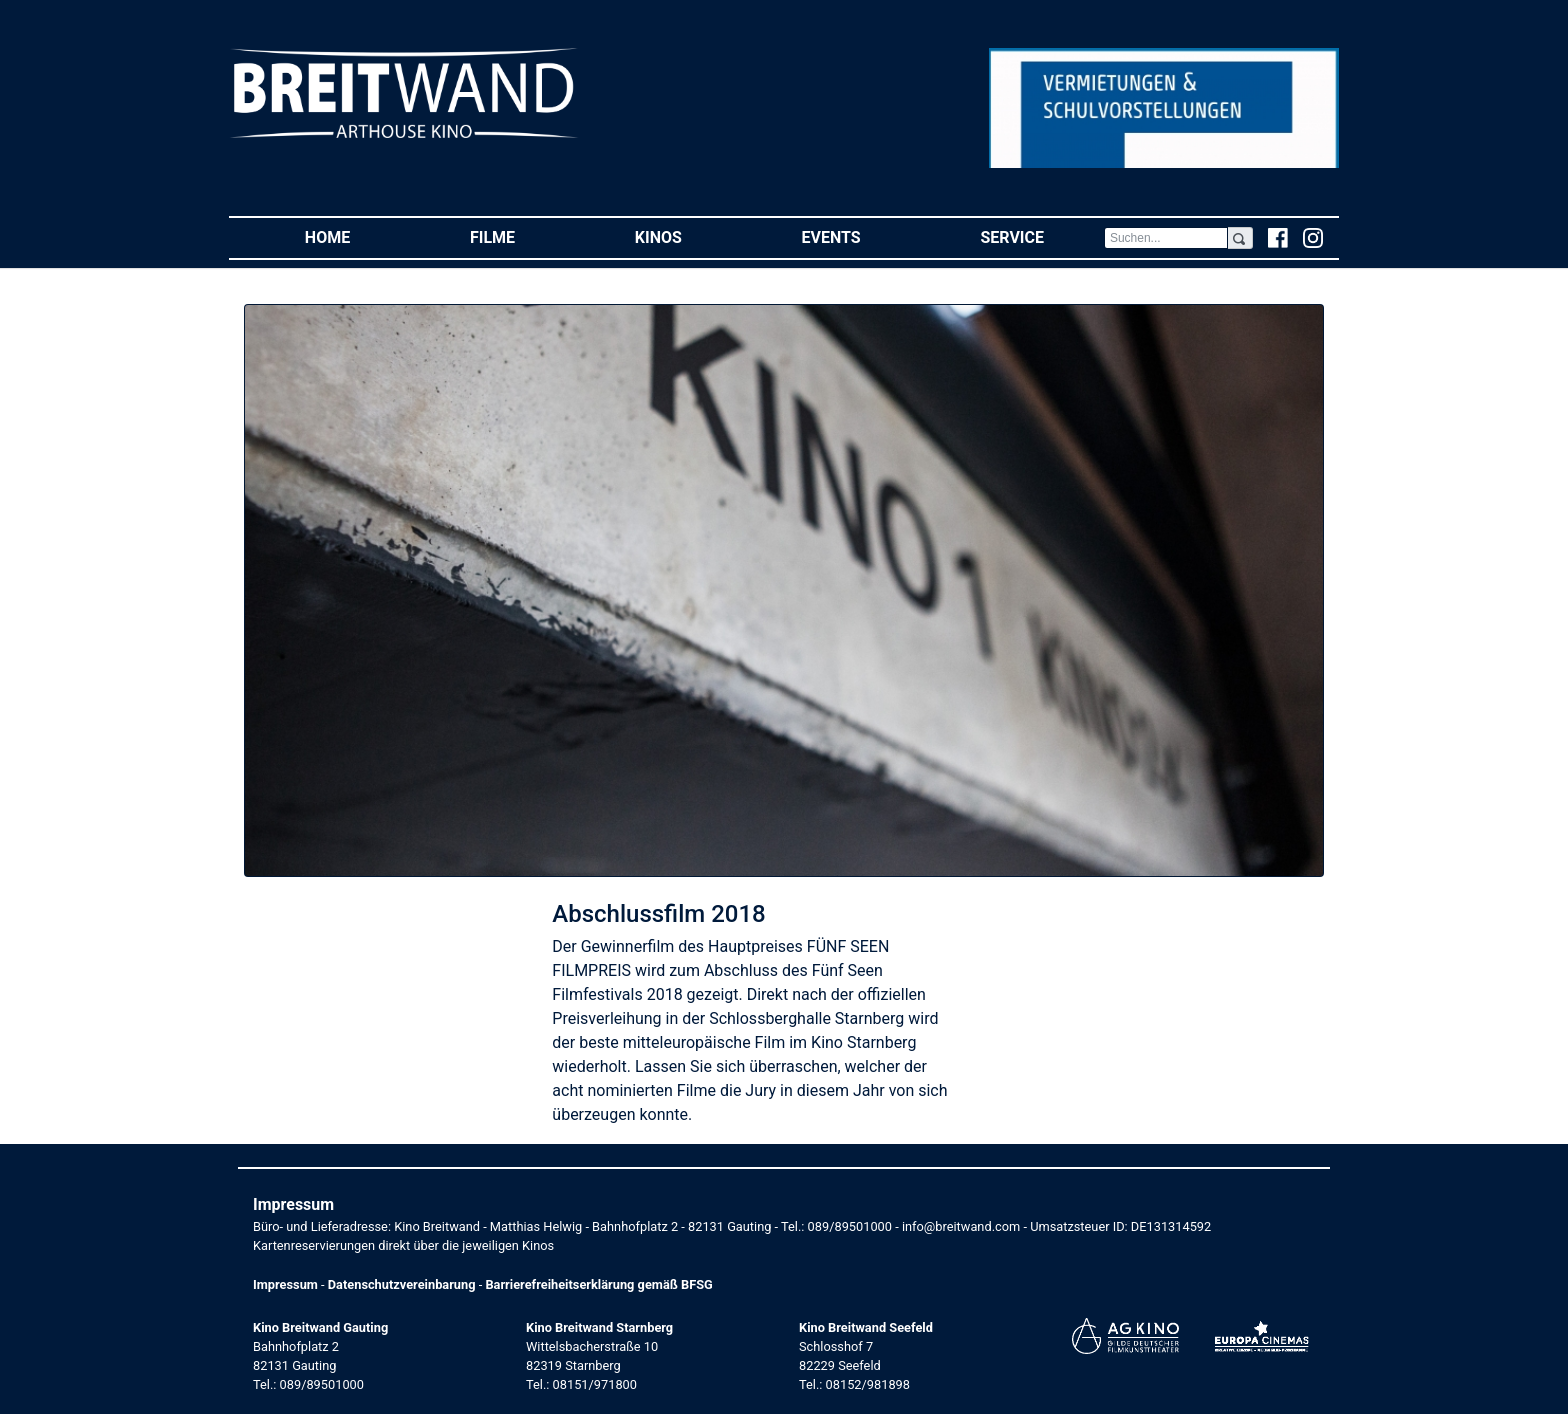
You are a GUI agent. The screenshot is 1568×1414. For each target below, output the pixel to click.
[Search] (1166, 238)
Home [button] (357, 236)
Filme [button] (522, 236)
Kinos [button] (688, 236)
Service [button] (1041, 236)
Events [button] (861, 236)
